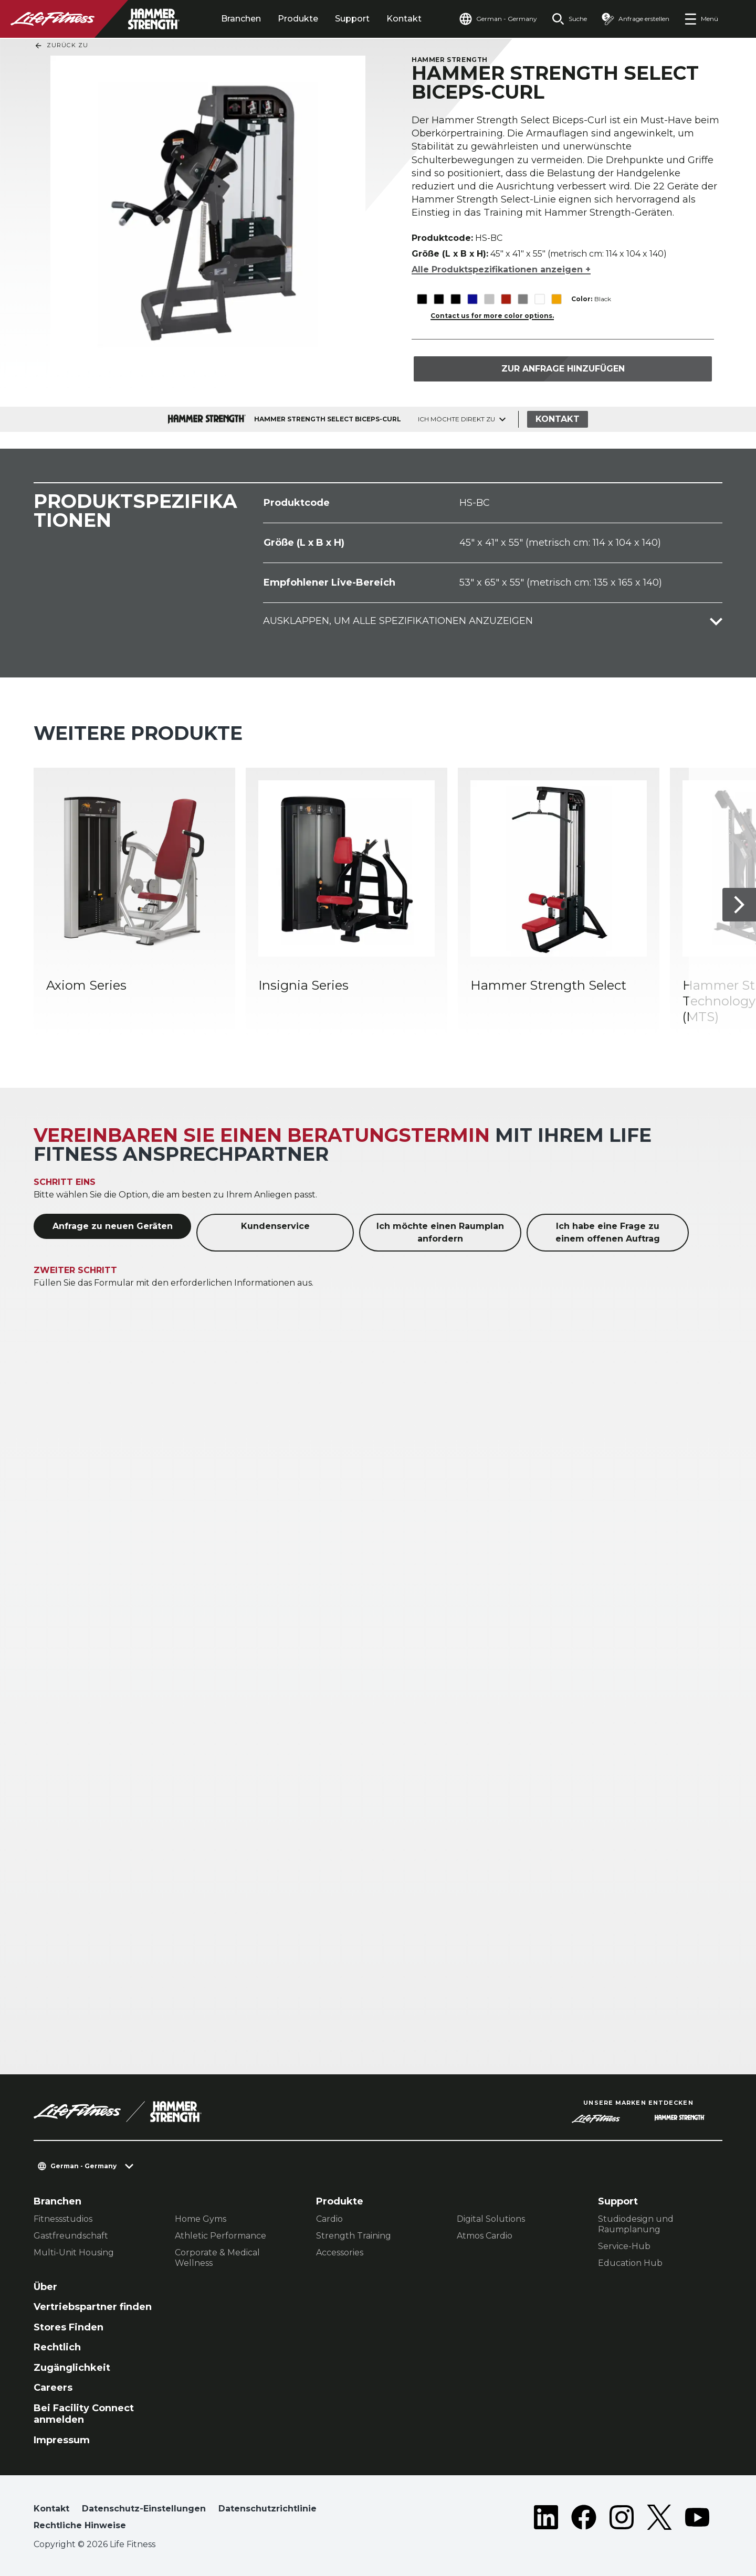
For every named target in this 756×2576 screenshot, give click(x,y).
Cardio (329, 2219)
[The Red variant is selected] (506, 299)
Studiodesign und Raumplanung (636, 2224)
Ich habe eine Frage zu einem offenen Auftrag (607, 1232)
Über (45, 2287)
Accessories (339, 2252)
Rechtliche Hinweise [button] (80, 2525)
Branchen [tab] (241, 19)
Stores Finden (68, 2327)
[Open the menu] (701, 18)
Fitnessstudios (63, 2219)
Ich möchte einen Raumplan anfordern (440, 1232)
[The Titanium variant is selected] (523, 299)
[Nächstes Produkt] (739, 904)
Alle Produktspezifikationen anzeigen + (501, 269)
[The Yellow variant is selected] (556, 299)
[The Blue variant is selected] (472, 299)
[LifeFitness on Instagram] (621, 2519)
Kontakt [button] (51, 2509)
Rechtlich (57, 2347)
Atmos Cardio (484, 2236)
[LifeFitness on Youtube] (697, 2519)
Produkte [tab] (298, 19)
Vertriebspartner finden (93, 2307)
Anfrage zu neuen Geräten (112, 1226)
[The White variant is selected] (539, 299)
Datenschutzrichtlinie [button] (267, 2509)
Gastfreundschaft (71, 2236)
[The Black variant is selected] (422, 299)
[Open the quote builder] (635, 18)
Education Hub (630, 2263)
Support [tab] (352, 19)
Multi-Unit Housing (74, 2252)
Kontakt (404, 19)
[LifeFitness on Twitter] (659, 2519)
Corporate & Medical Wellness (217, 2258)
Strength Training (353, 2236)
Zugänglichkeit (72, 2367)
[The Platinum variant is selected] (489, 299)
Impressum (62, 2440)
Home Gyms (200, 2219)
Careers (53, 2387)
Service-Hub (624, 2246)
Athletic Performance (220, 2236)
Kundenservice (275, 1226)
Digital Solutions (491, 2219)
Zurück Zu (61, 45)
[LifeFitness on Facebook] (583, 2519)
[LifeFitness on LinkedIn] (546, 2519)
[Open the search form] (569, 18)
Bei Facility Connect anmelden (84, 2414)
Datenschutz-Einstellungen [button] (144, 2509)
